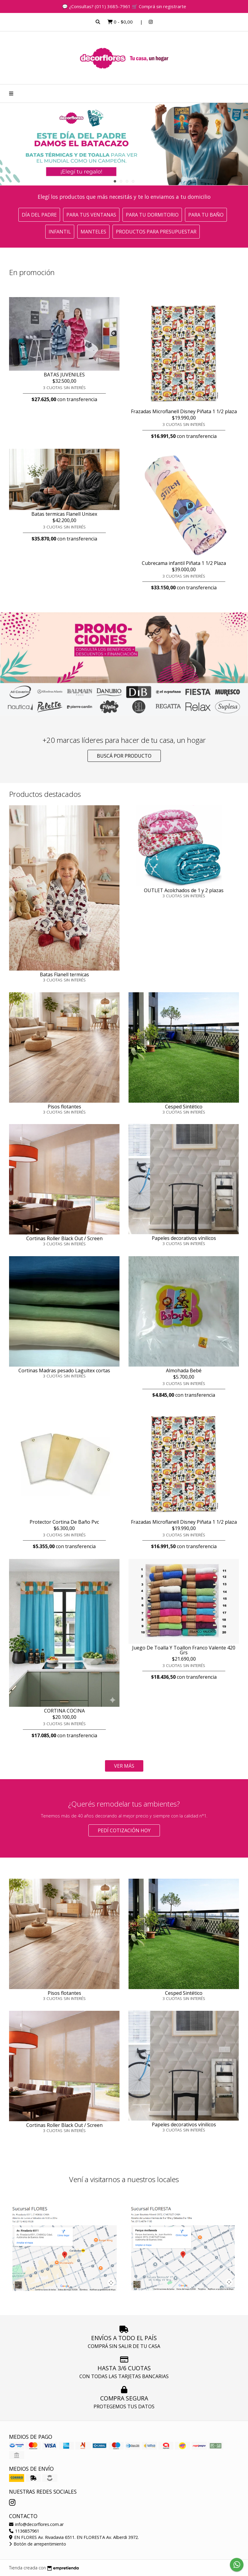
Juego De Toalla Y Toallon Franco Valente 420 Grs (183, 1650)
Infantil (60, 231)
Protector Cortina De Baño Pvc (64, 1522)
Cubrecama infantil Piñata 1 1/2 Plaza (184, 563)
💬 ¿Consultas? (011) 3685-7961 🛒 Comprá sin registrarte (124, 6)
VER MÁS (124, 1766)
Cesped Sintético (183, 1106)
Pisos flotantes (64, 1106)
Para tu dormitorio (152, 214)
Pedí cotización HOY (124, 1830)
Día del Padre (39, 214)
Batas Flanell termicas (64, 974)
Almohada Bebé (184, 1370)
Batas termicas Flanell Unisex (64, 514)
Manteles (93, 231)
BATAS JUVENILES (64, 374)
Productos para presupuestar (156, 231)
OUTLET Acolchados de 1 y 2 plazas (184, 890)
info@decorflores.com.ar (36, 2524)
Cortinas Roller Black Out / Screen (64, 1238)
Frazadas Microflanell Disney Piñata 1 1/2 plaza (184, 411)
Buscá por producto (124, 756)
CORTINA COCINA (64, 1710)
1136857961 (24, 2531)
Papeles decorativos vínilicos (184, 1238)
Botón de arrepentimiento (37, 2544)
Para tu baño (206, 214)
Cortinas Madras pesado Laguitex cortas (64, 1370)
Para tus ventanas (91, 214)
